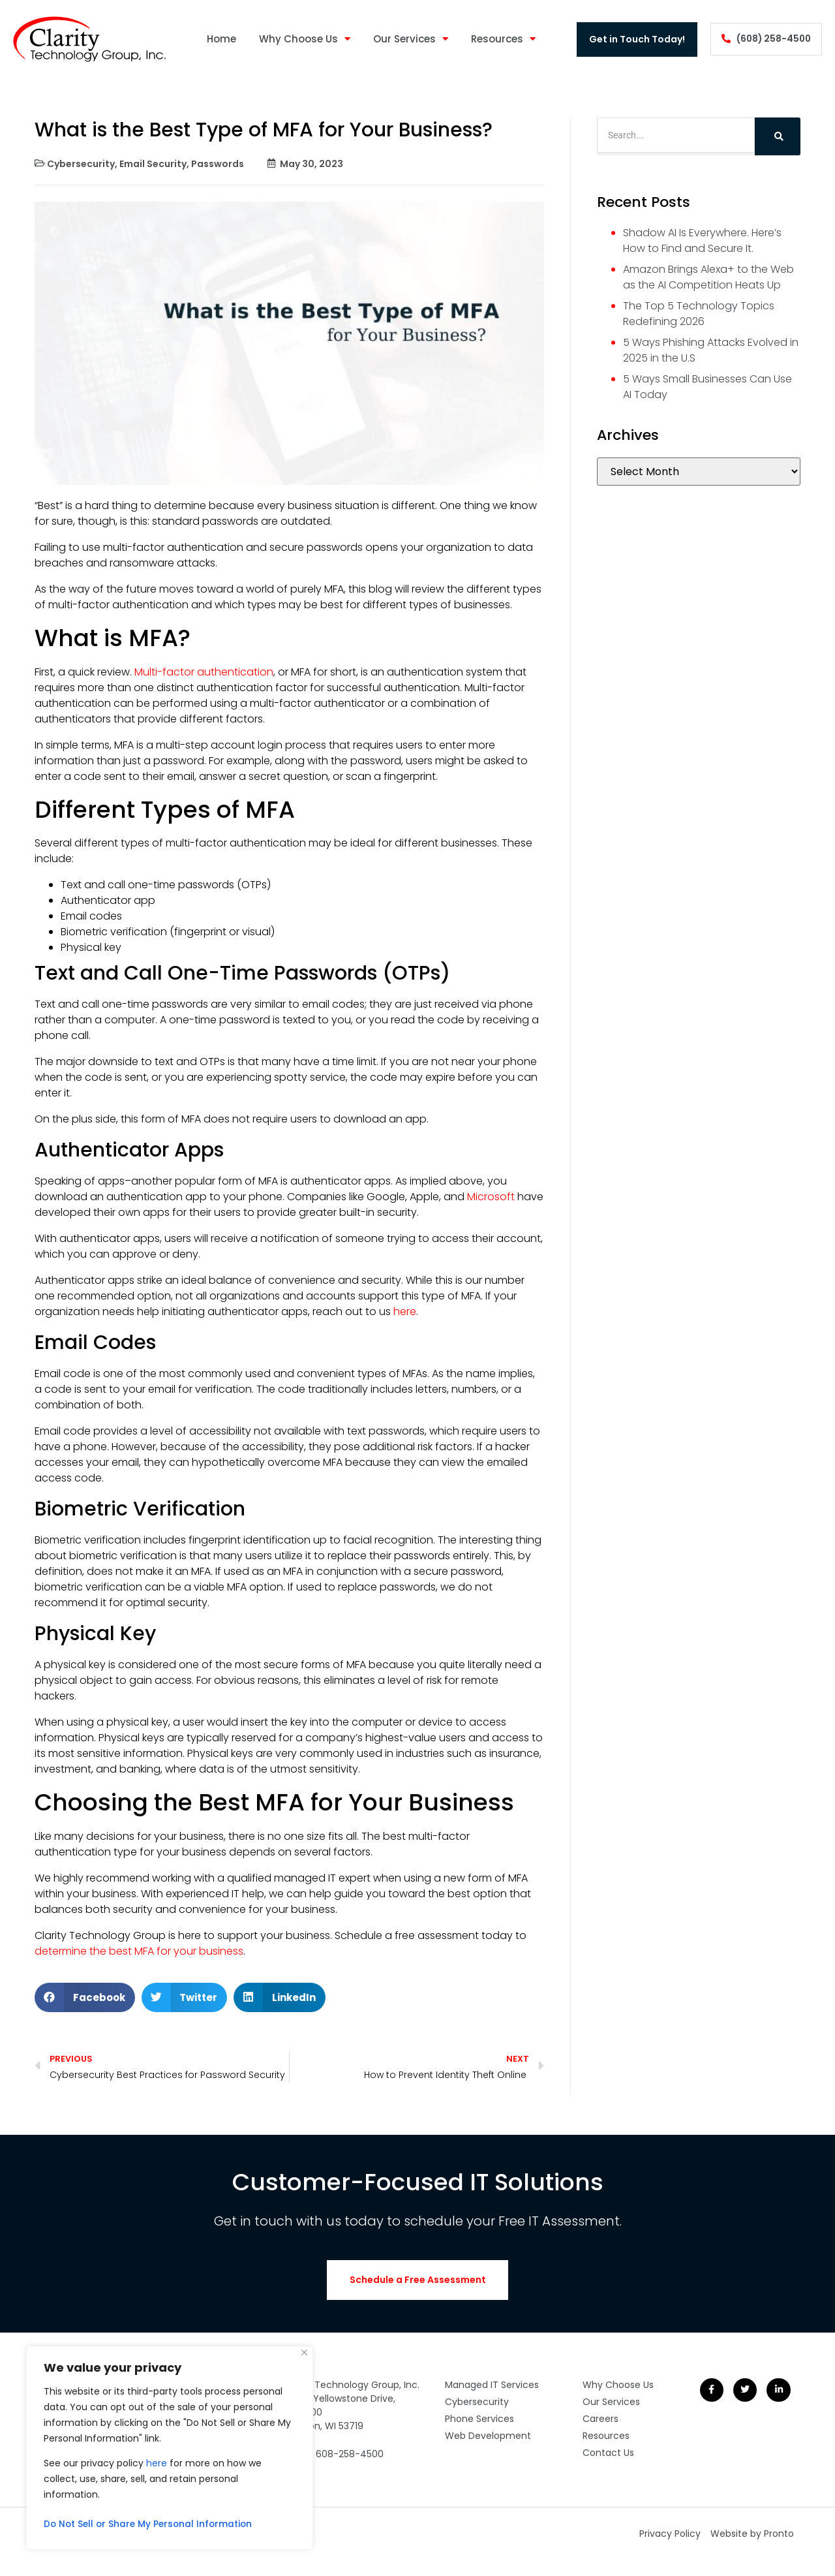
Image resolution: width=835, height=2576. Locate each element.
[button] (85, 1997)
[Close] (304, 2352)
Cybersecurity (81, 163)
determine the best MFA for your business (139, 1951)
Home (219, 39)
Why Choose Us (302, 39)
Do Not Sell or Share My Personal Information (151, 2524)
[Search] (777, 136)
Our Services (408, 39)
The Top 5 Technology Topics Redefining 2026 (698, 313)
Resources (500, 39)
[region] (169, 2448)
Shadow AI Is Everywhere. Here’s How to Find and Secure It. (702, 240)
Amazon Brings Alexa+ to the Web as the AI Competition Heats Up (708, 277)
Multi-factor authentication (202, 671)
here (156, 2463)
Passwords (217, 163)
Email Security (153, 163)
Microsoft (489, 1196)
